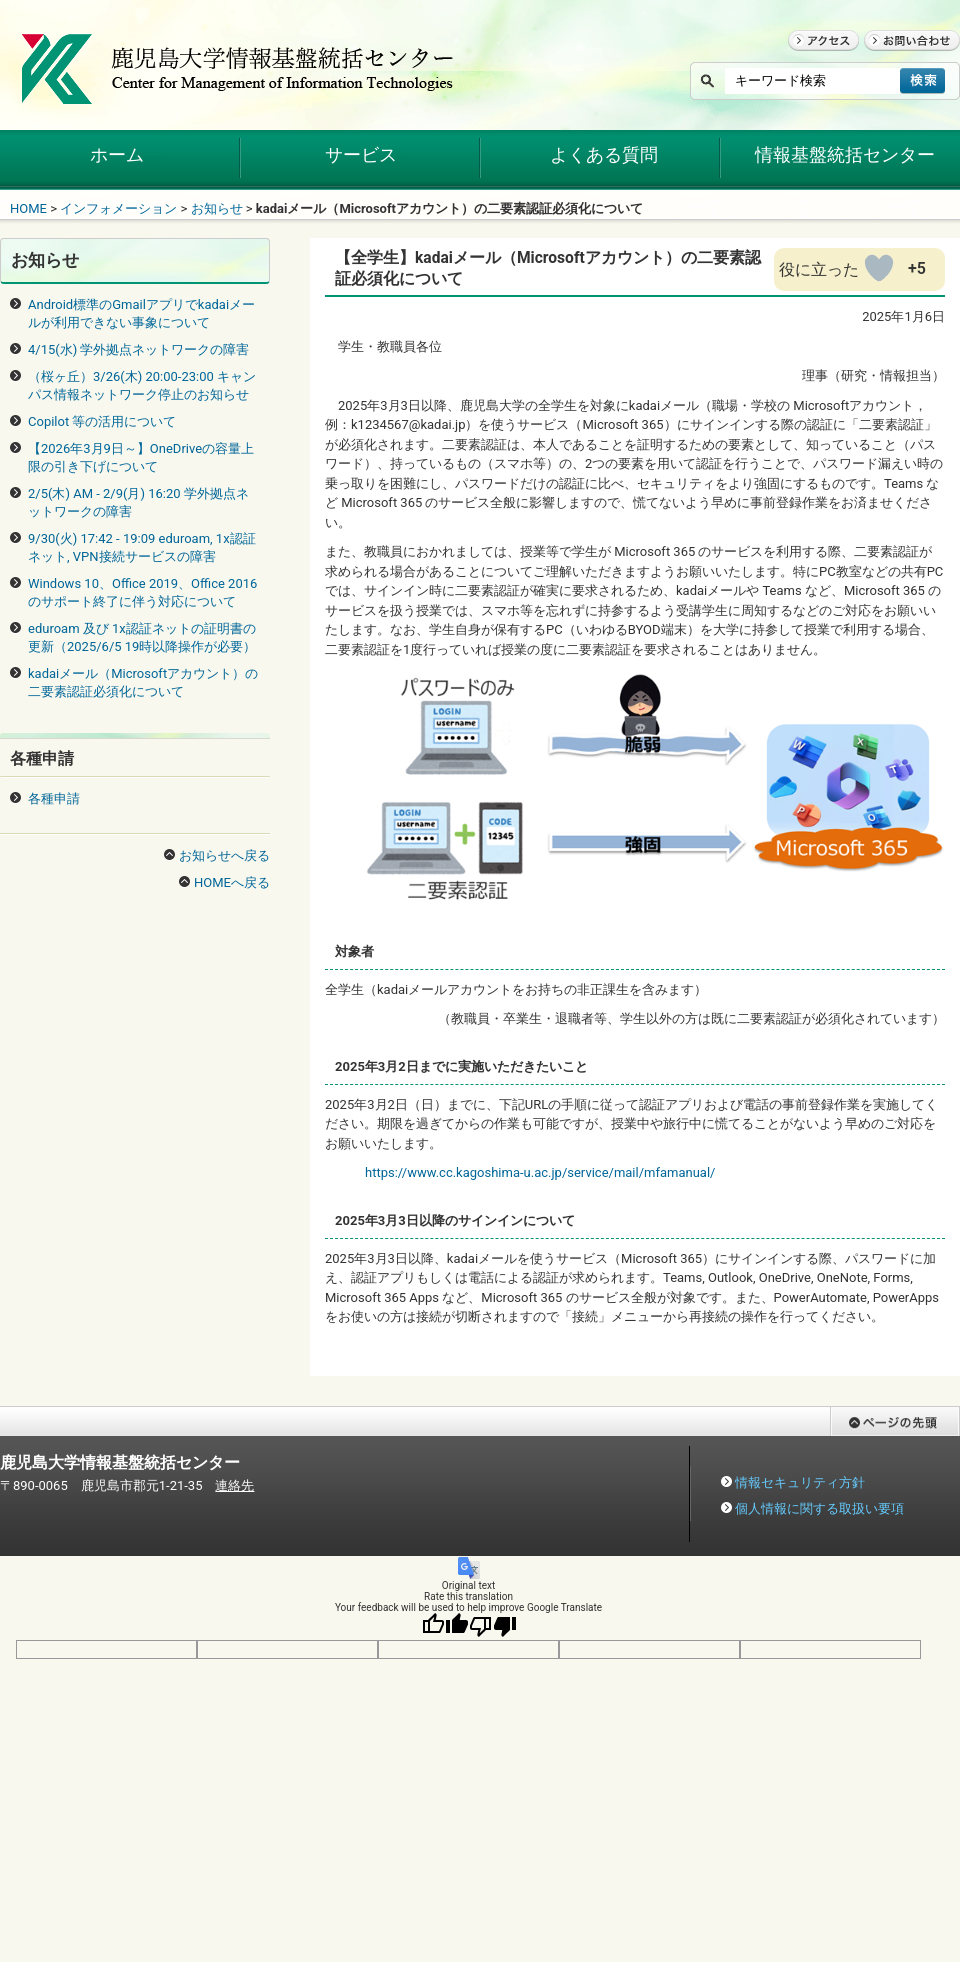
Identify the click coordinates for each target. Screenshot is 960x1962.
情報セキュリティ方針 (800, 1482)
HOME (28, 208)
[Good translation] (445, 1626)
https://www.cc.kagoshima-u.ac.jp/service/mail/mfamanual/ (540, 1172)
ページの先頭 (869, 1445)
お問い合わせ (903, 59)
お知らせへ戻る (224, 855)
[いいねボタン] (879, 268)
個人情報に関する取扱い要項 (819, 1508)
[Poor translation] (493, 1626)
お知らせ (217, 208)
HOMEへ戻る (232, 882)
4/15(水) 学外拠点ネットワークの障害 (138, 349)
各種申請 (54, 798)
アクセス (814, 59)
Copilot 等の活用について (102, 421)
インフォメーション (118, 208)
